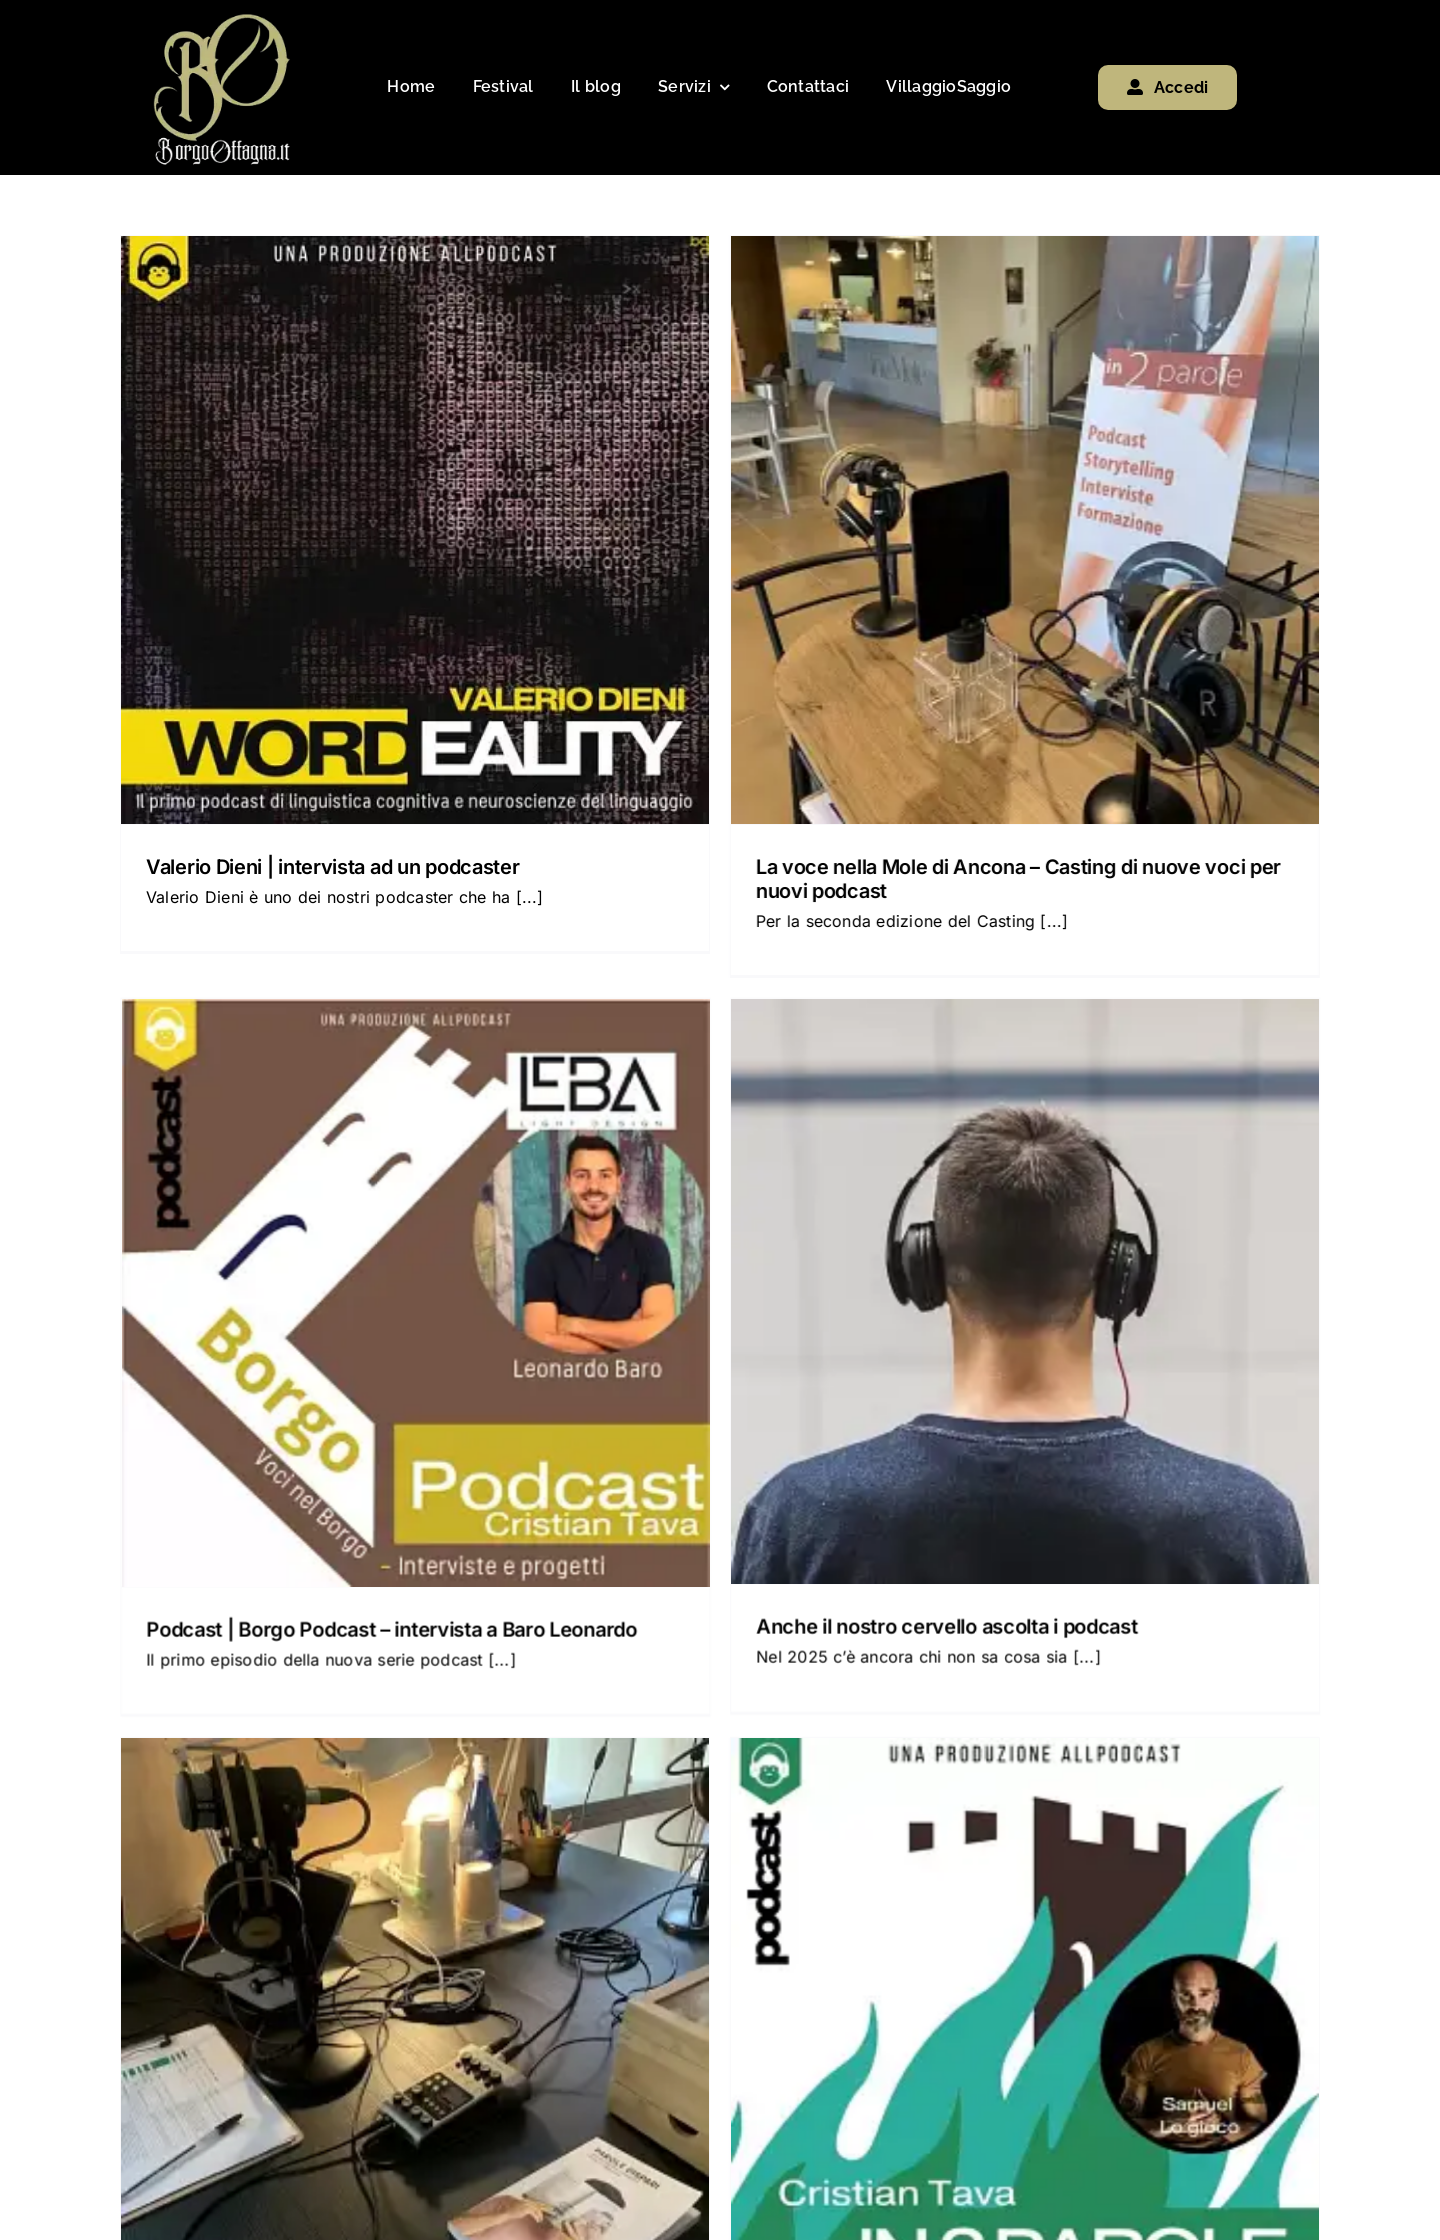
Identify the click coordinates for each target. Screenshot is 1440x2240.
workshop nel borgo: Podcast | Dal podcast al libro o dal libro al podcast (713, 1777)
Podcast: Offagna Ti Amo (1168, 1249)
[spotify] (1163, 2111)
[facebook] (1053, 2111)
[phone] (1218, 2111)
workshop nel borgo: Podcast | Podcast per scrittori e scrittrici (392, 1760)
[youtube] (1108, 2111)
